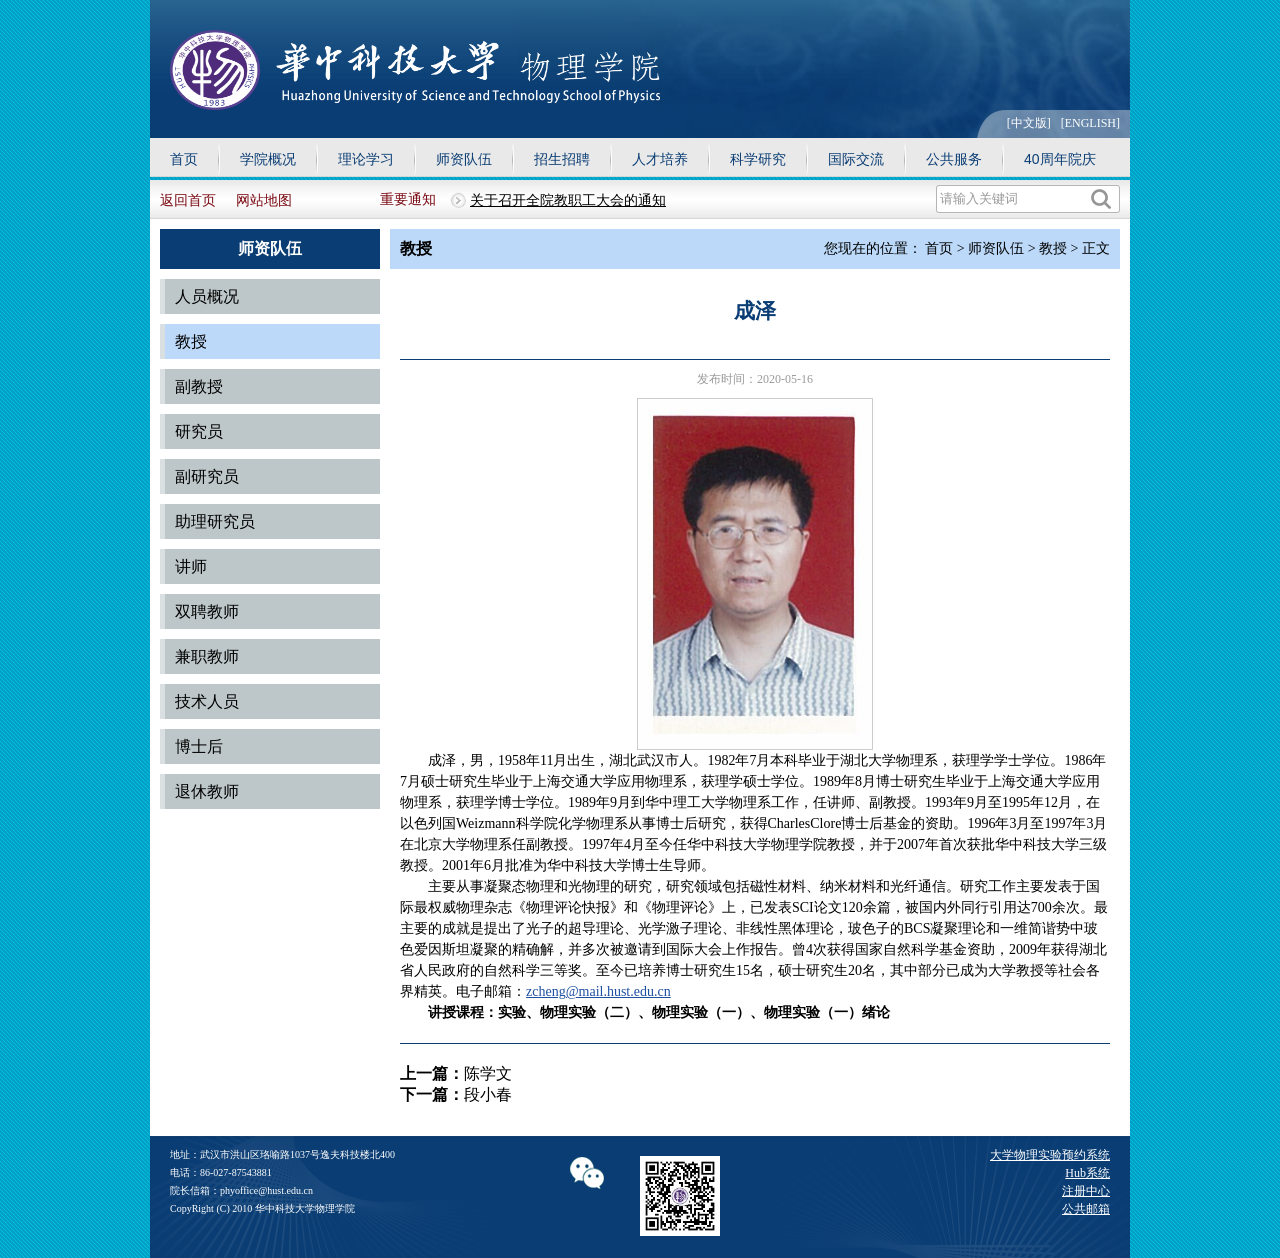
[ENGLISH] (1090, 123)
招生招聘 (562, 159)
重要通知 (408, 199)
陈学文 (488, 1073)
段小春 (488, 1094)
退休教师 (207, 791)
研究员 (199, 431)
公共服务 (954, 159)
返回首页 (188, 200)
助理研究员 (215, 521)
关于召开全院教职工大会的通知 (568, 200)
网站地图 (264, 200)
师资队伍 (464, 159)
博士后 (199, 746)
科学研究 (758, 159)
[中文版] (1029, 123)
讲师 (191, 566)
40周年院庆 (1060, 159)
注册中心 (1086, 1191)
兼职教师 (207, 656)
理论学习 (366, 159)
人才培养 (660, 159)
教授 (191, 341)
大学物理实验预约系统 (1050, 1155)
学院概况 (268, 159)
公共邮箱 (1086, 1209)
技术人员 (207, 701)
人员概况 (207, 296)
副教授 (199, 386)
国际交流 (856, 159)
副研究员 (207, 476)
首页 (184, 159)
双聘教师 (207, 611)
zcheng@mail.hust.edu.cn (598, 991)
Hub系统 (1087, 1173)
